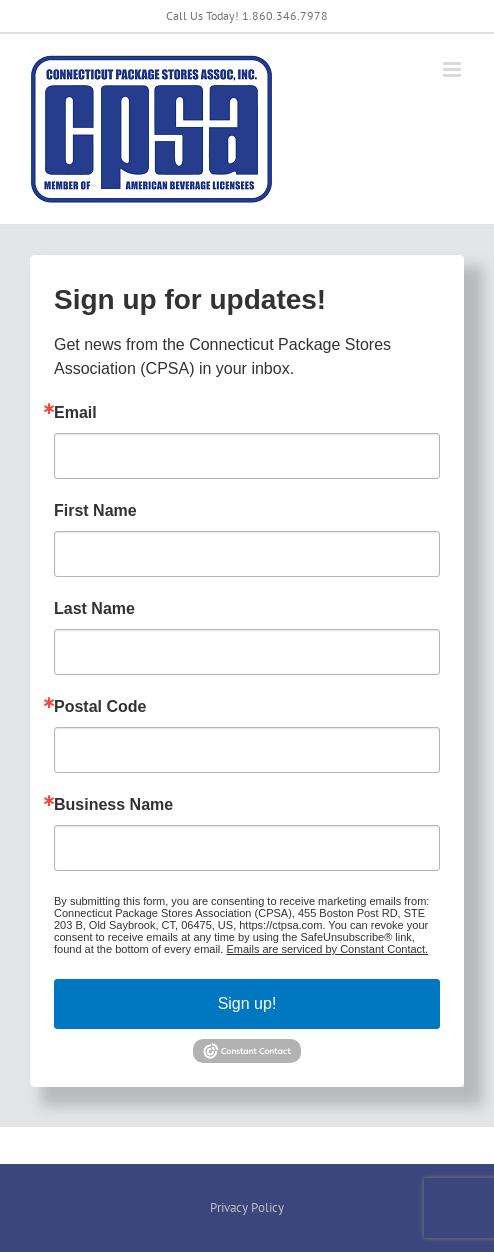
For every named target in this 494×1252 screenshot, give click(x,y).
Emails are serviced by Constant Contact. (327, 949)
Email (75, 413)
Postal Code (100, 707)
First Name (95, 511)
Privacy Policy (247, 1207)
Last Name (94, 609)
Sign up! (247, 1003)
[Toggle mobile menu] (453, 69)
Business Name (113, 805)
